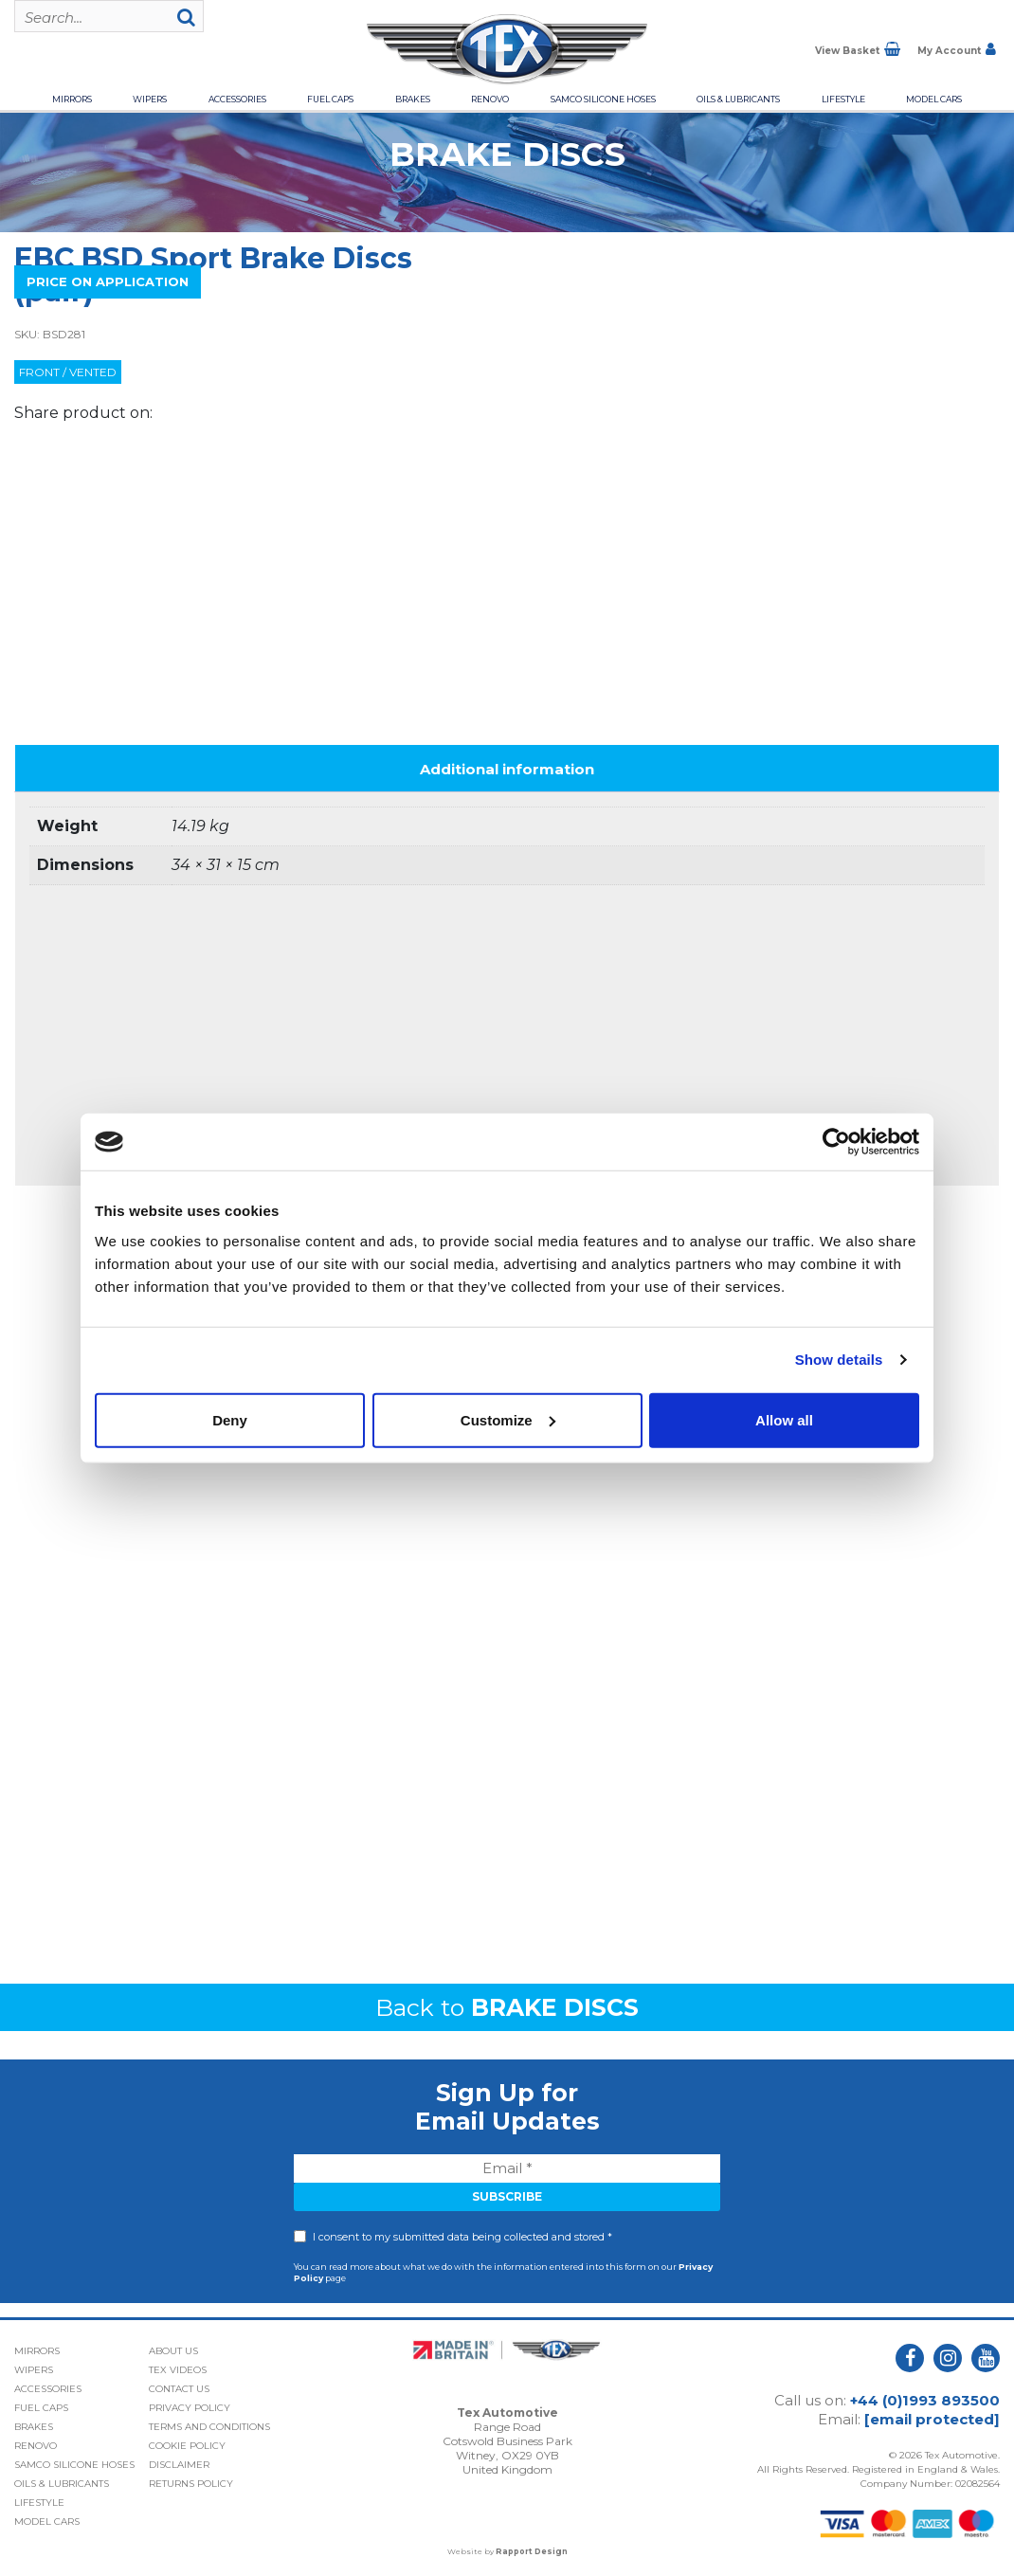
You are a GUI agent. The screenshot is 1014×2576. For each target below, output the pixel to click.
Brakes (412, 99)
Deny (229, 1419)
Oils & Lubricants (738, 99)
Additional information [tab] (507, 769)
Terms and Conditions (209, 2427)
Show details (839, 1359)
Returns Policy (191, 2483)
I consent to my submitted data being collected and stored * (462, 2236)
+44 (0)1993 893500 (925, 2400)
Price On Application (108, 281)
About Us (173, 2351)
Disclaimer (179, 2464)
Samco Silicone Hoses (603, 99)
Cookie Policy (187, 2446)
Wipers (150, 99)
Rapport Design (532, 2551)
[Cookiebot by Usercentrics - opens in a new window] (836, 1142)
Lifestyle (843, 99)
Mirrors (72, 99)
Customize (508, 1419)
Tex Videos (178, 2370)
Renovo (490, 99)
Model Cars (934, 99)
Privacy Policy (189, 2408)
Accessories (237, 99)
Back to (507, 2007)
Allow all (784, 1419)
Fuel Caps (330, 99)
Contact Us (179, 2389)
